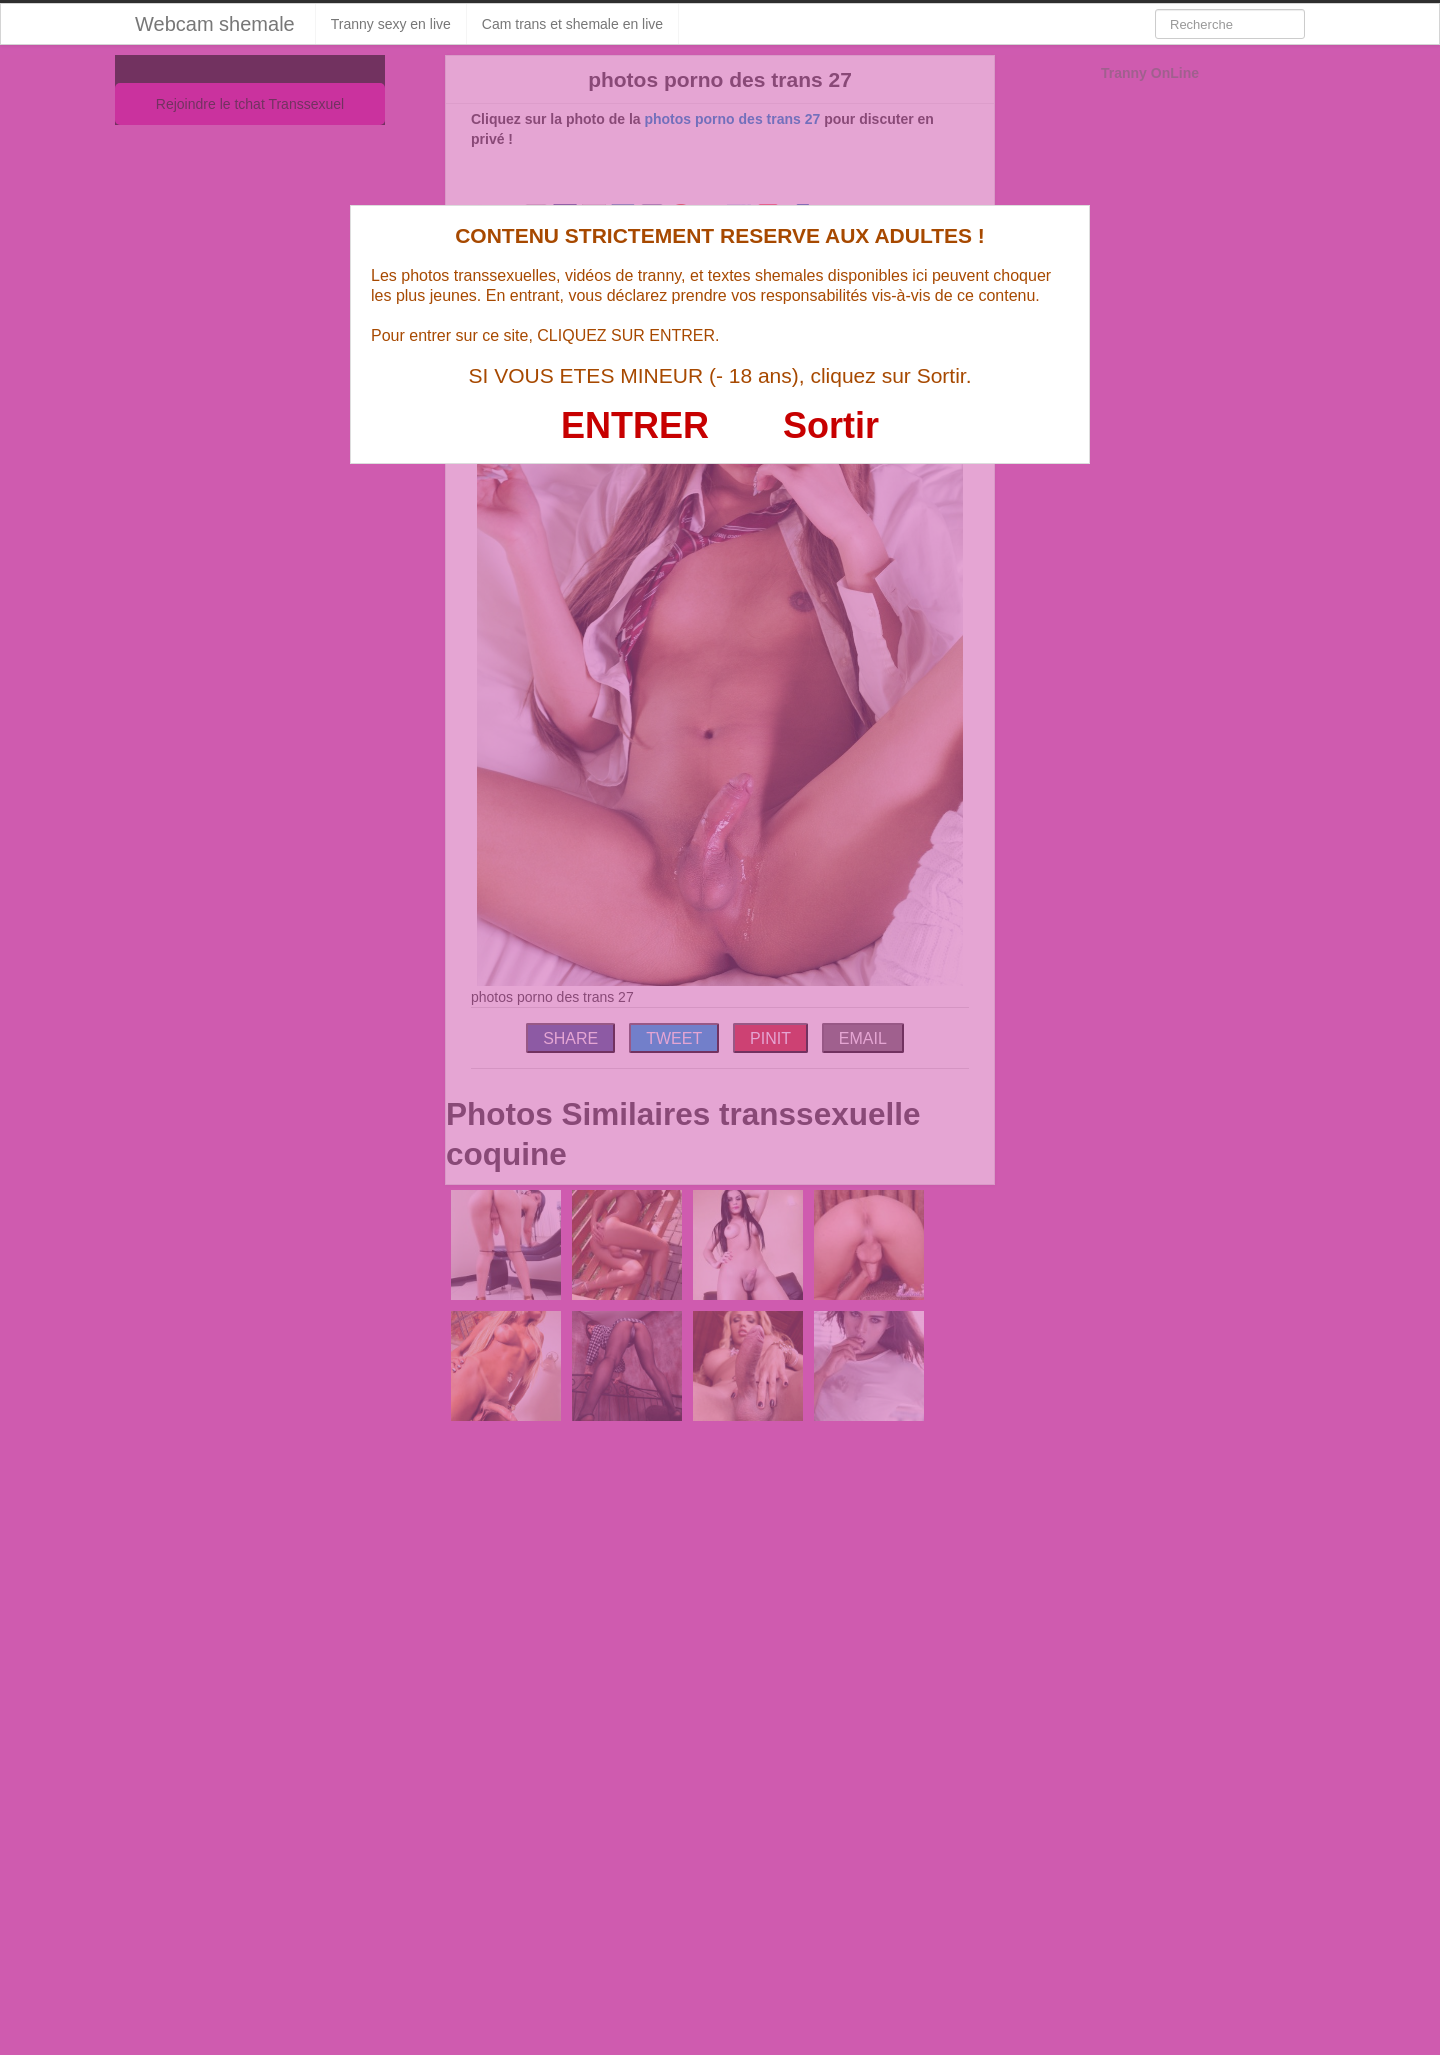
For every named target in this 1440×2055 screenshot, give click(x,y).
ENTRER (635, 425)
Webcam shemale (215, 24)
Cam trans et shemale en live (572, 24)
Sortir (831, 425)
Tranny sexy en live (391, 24)
